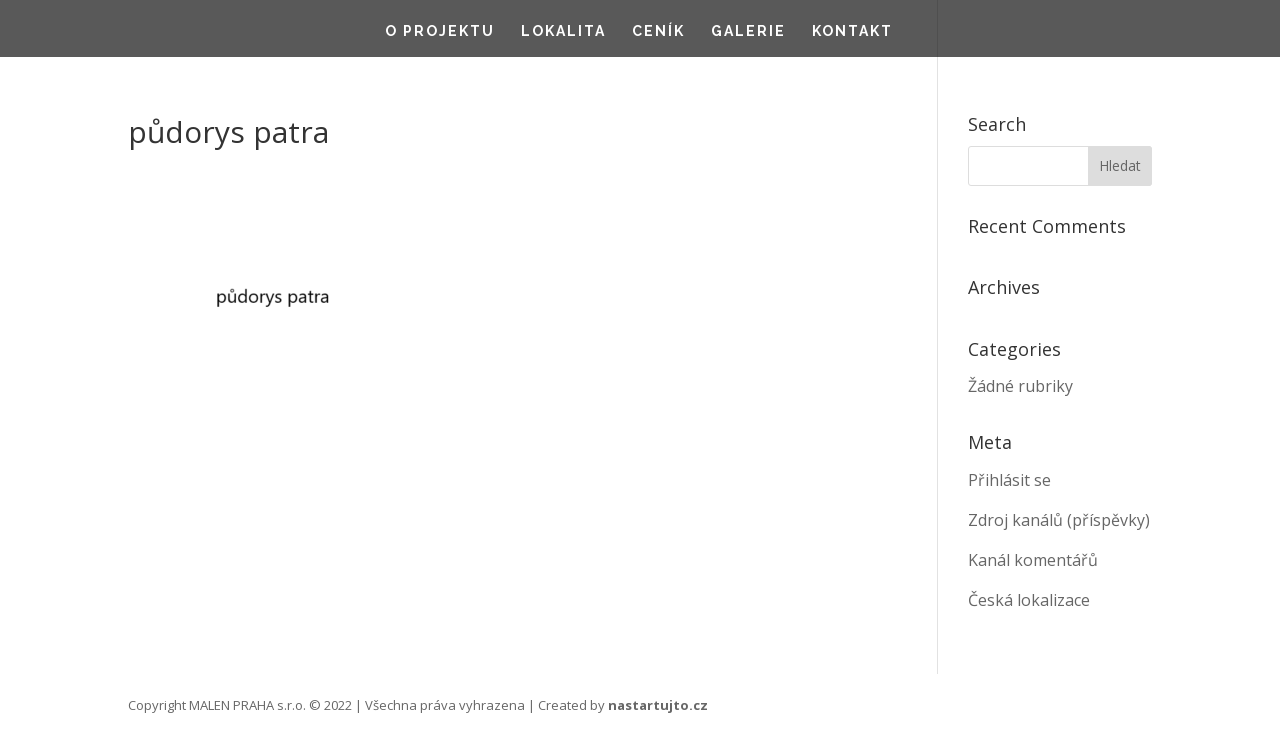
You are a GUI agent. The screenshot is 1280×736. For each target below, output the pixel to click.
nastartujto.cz (658, 705)
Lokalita (563, 31)
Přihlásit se (1009, 480)
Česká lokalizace (1029, 600)
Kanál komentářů (1033, 560)
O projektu (440, 31)
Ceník (658, 31)
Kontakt (852, 31)
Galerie (748, 31)
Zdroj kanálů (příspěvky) (1059, 520)
